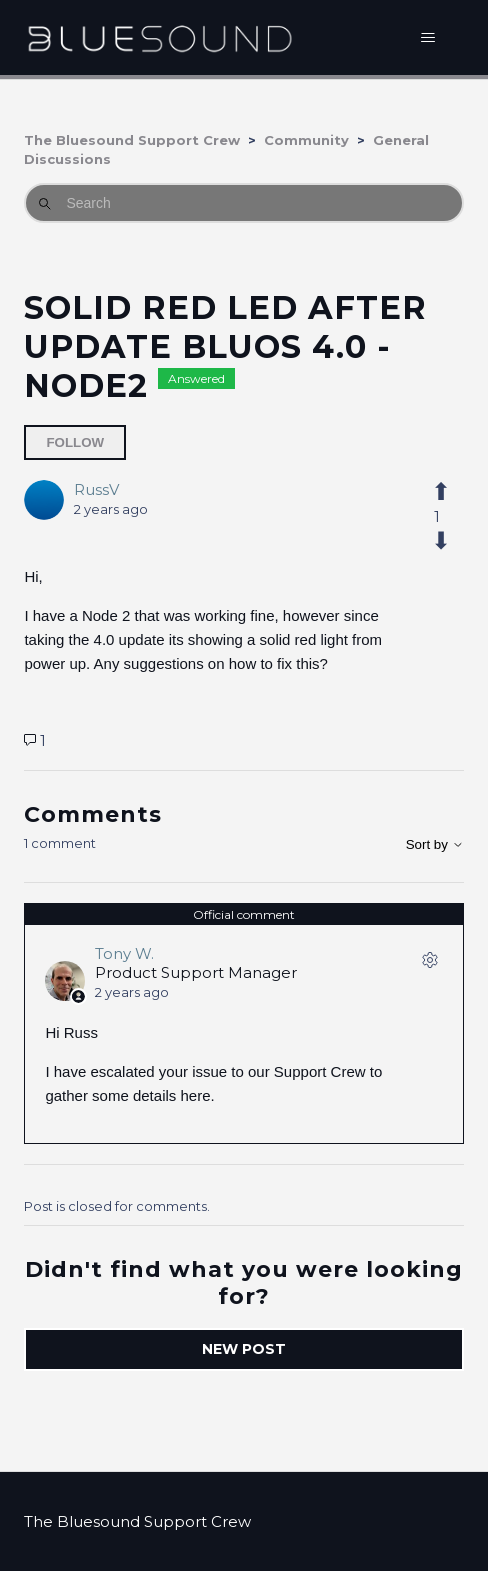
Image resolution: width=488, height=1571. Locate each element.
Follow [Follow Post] (75, 442)
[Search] (243, 203)
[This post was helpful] (437, 492)
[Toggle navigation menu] (428, 38)
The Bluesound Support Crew (132, 140)
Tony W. (124, 953)
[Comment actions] (430, 964)
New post (244, 1349)
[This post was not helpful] (437, 541)
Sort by (435, 844)
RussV (96, 489)
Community (306, 140)
